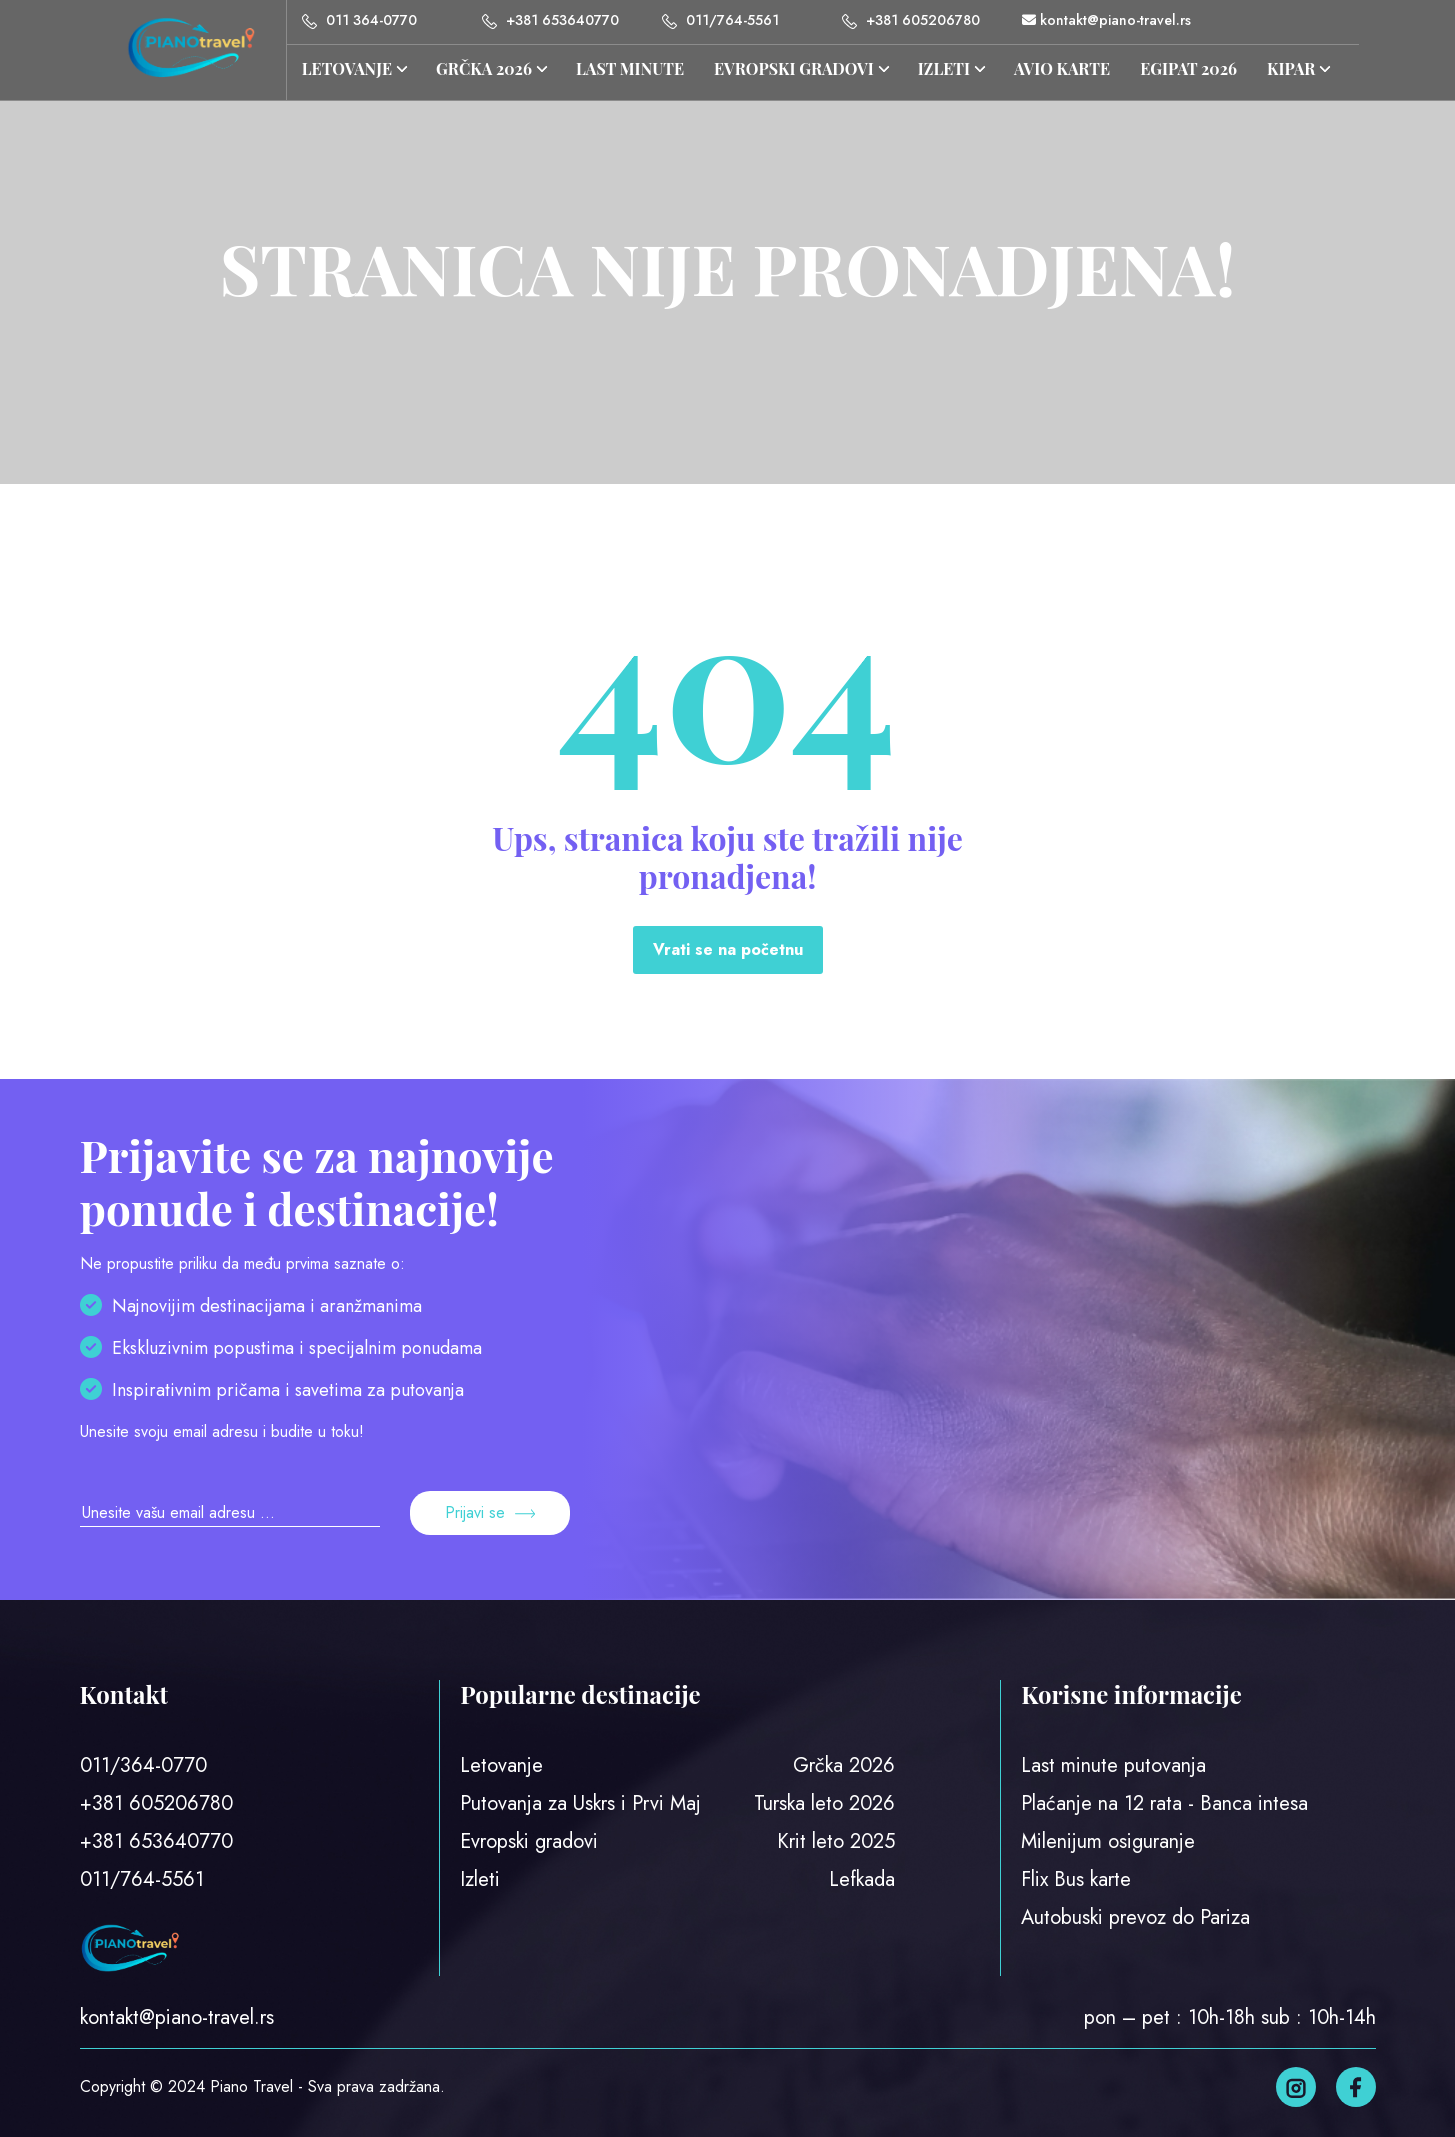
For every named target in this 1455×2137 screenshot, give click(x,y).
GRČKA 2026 (484, 68)
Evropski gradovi (794, 68)
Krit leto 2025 (836, 1841)
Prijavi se (490, 1512)
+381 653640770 (550, 20)
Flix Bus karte (1076, 1879)
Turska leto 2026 (824, 1803)
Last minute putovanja (1113, 1765)
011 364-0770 (359, 20)
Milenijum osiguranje (1108, 1841)
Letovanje (347, 68)
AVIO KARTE (1062, 68)
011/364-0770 (143, 1765)
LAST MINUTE (630, 68)
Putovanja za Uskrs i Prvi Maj (580, 1803)
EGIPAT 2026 (1188, 68)
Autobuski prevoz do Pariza (1135, 1917)
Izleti (480, 1879)
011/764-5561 (720, 20)
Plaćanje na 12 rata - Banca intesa (1164, 1803)
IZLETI (944, 68)
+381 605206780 (911, 20)
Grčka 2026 (844, 1765)
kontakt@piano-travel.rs (1106, 20)
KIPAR (1291, 68)
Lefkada (862, 1879)
